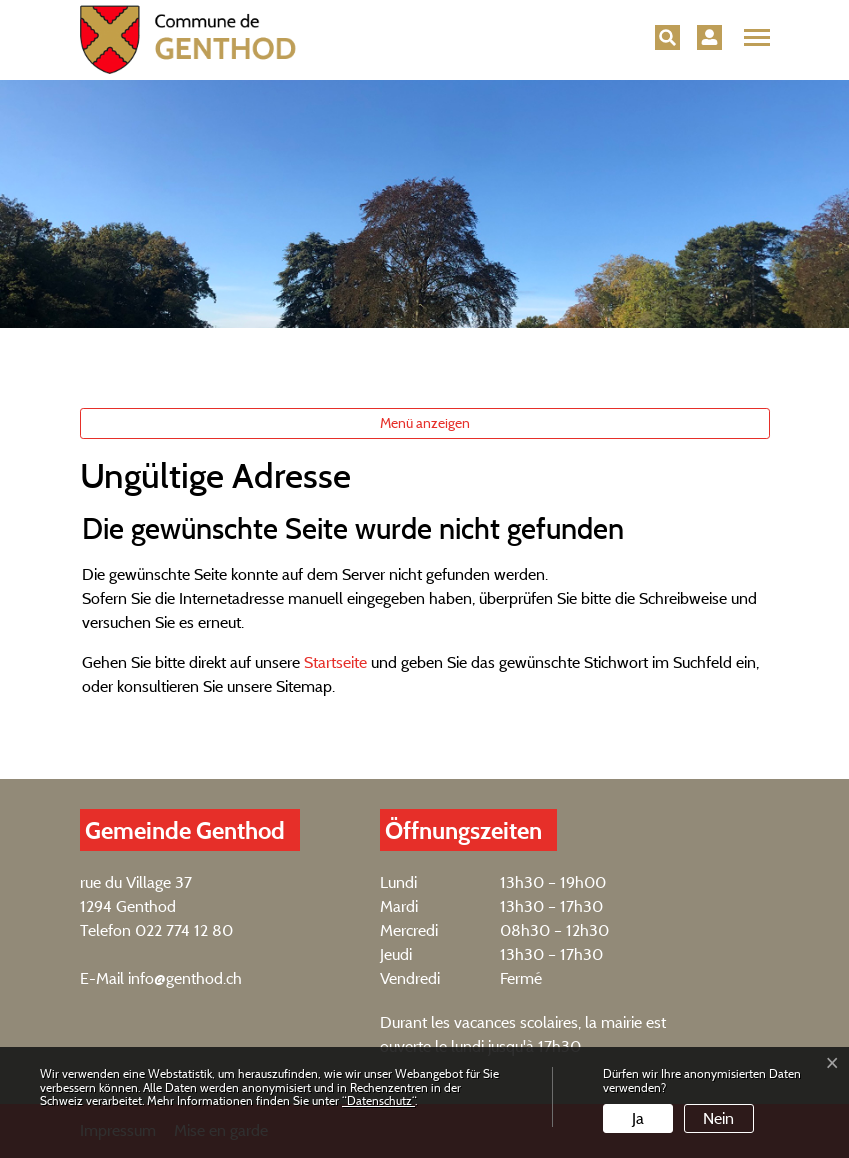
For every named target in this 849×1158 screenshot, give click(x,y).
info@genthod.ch (185, 978)
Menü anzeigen (425, 423)
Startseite (335, 662)
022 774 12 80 (184, 930)
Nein (718, 1118)
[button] (667, 37)
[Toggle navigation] (754, 38)
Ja (638, 1118)
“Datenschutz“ (378, 1100)
